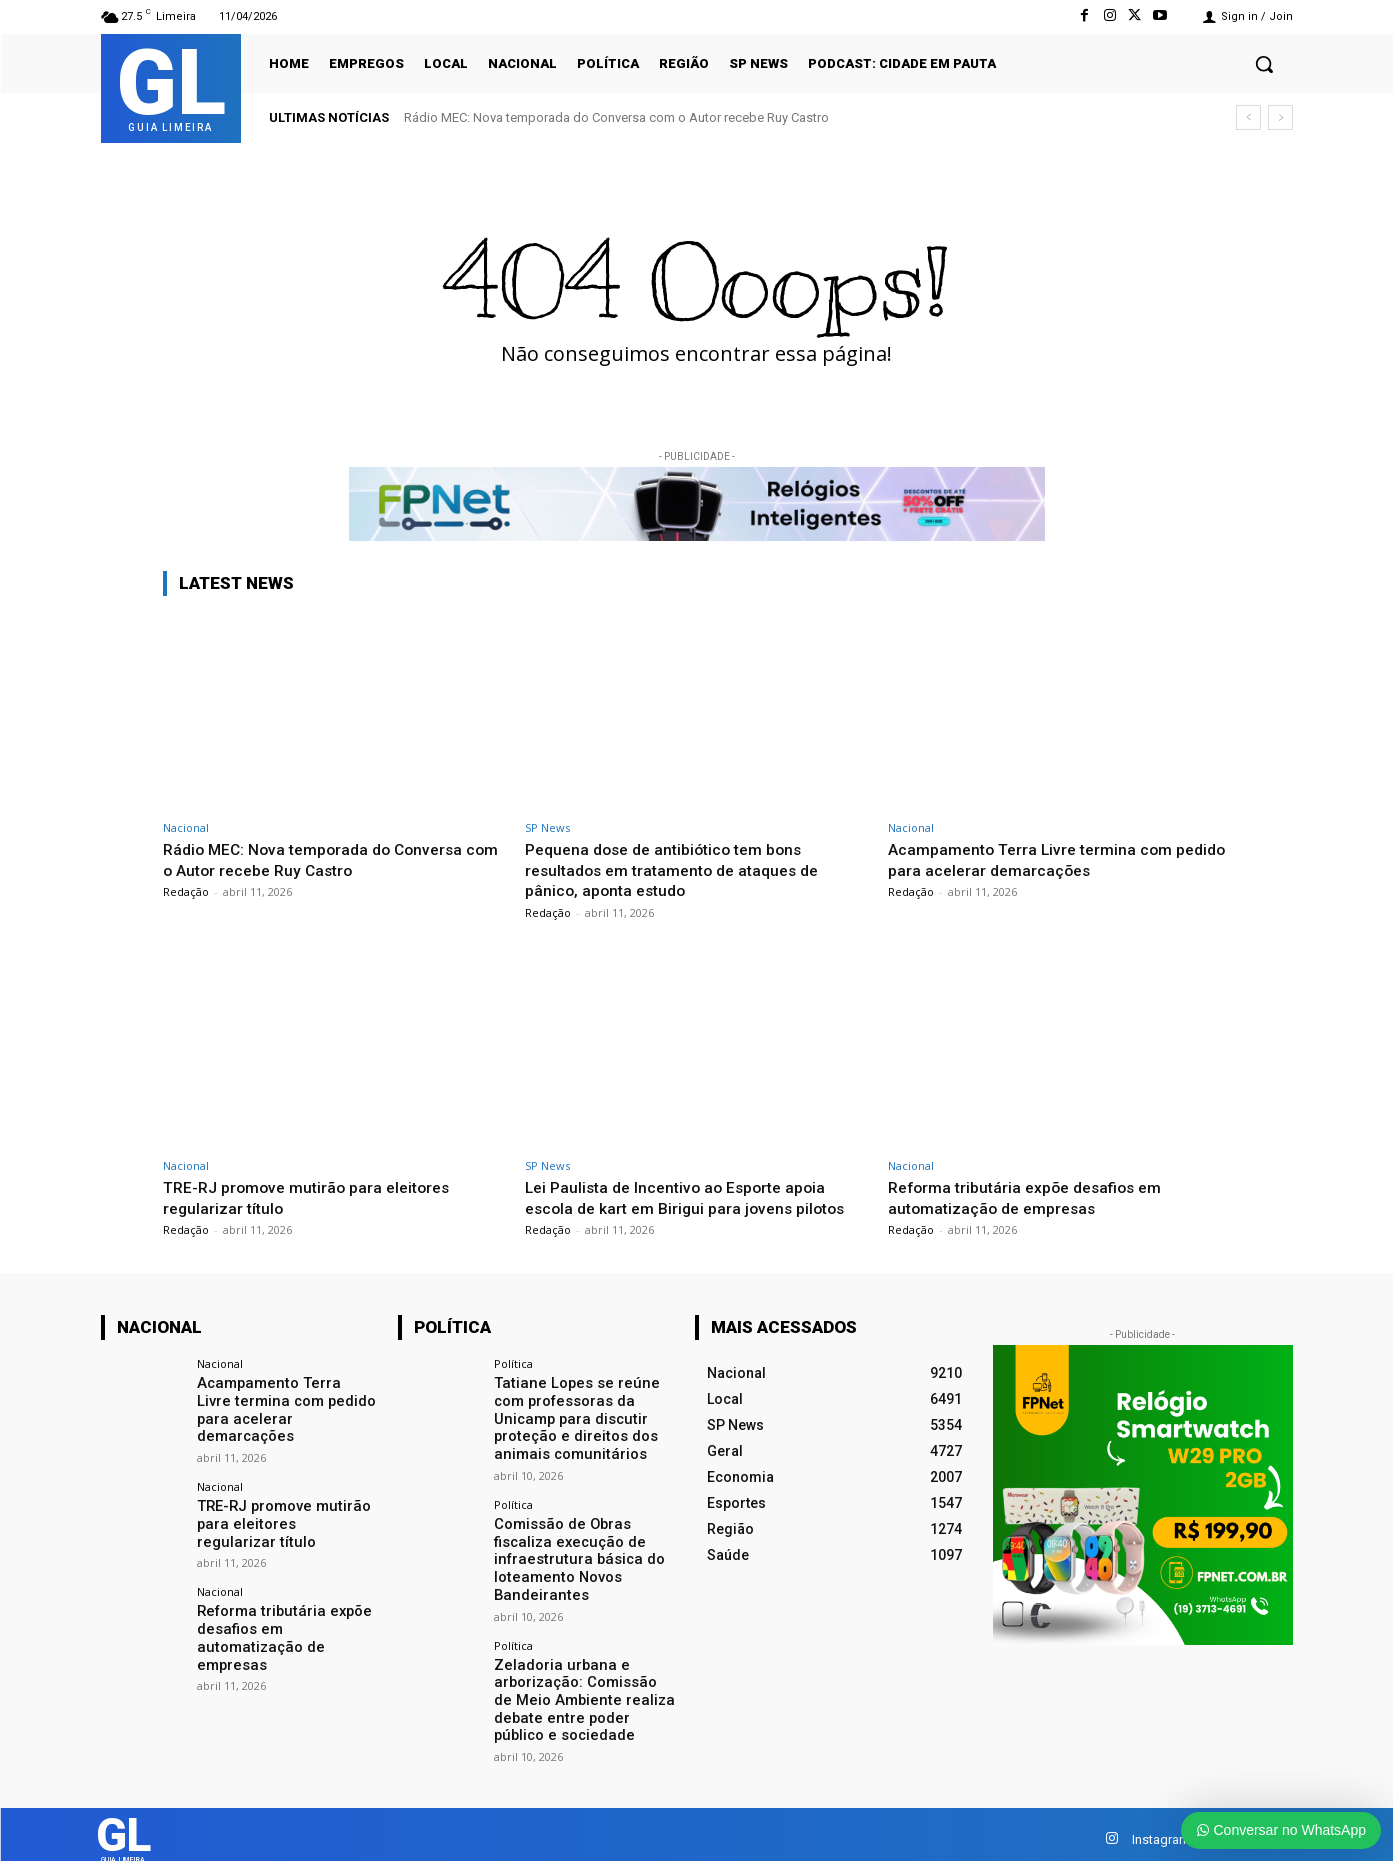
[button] (1264, 64)
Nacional (186, 827)
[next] (1280, 117)
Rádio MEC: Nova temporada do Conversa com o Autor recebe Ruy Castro (616, 117)
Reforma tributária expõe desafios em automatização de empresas (1035, 1197)
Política (513, 1363)
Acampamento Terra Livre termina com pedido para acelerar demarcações (1038, 859)
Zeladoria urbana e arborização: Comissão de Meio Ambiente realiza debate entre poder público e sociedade (582, 1688)
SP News (547, 827)
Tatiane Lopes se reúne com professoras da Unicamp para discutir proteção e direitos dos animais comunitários (571, 1416)
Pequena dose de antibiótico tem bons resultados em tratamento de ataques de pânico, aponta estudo (682, 869)
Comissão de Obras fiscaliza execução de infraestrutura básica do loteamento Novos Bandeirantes (573, 1552)
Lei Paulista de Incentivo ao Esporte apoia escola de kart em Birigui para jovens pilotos (694, 1197)
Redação (186, 891)
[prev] (1248, 117)
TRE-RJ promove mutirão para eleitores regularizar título (316, 1197)
